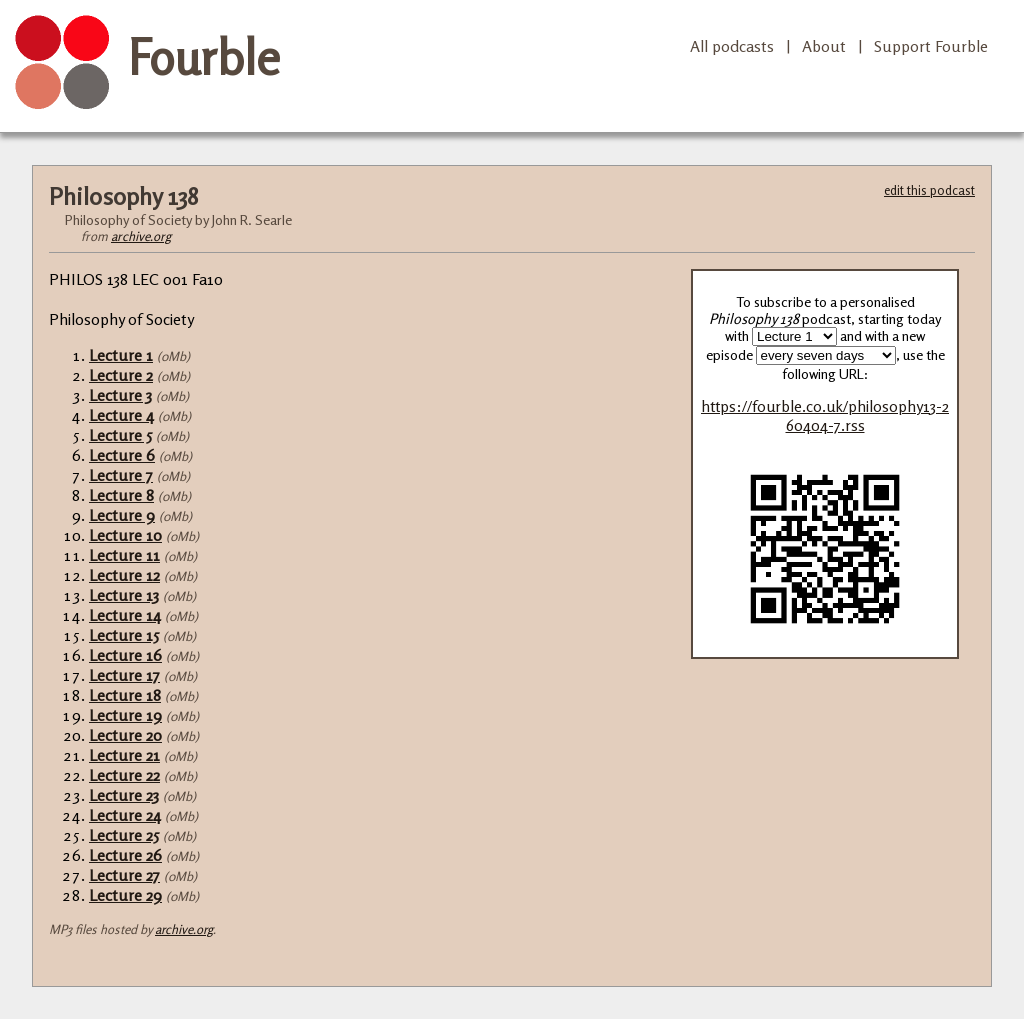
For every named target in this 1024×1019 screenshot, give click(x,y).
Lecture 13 (124, 595)
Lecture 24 (125, 815)
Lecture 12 (124, 575)
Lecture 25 (124, 835)
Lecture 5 (120, 435)
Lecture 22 (124, 775)
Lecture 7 (121, 475)
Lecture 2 (121, 375)
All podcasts (732, 46)
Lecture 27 (124, 875)
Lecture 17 (124, 675)
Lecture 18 (125, 695)
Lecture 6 (122, 455)
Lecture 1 (121, 355)
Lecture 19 (125, 715)
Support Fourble (931, 46)
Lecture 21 (124, 755)
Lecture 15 (124, 635)
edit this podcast (929, 190)
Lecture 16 (125, 655)
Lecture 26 (125, 855)
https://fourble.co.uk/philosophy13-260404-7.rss (825, 416)
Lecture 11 (124, 555)
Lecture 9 (122, 515)
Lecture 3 (120, 395)
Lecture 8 (121, 495)
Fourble (204, 57)
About (824, 46)
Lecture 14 (125, 615)
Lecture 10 (125, 535)
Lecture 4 (121, 415)
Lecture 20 (125, 735)
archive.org (141, 236)
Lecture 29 (125, 895)
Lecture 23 (124, 795)
